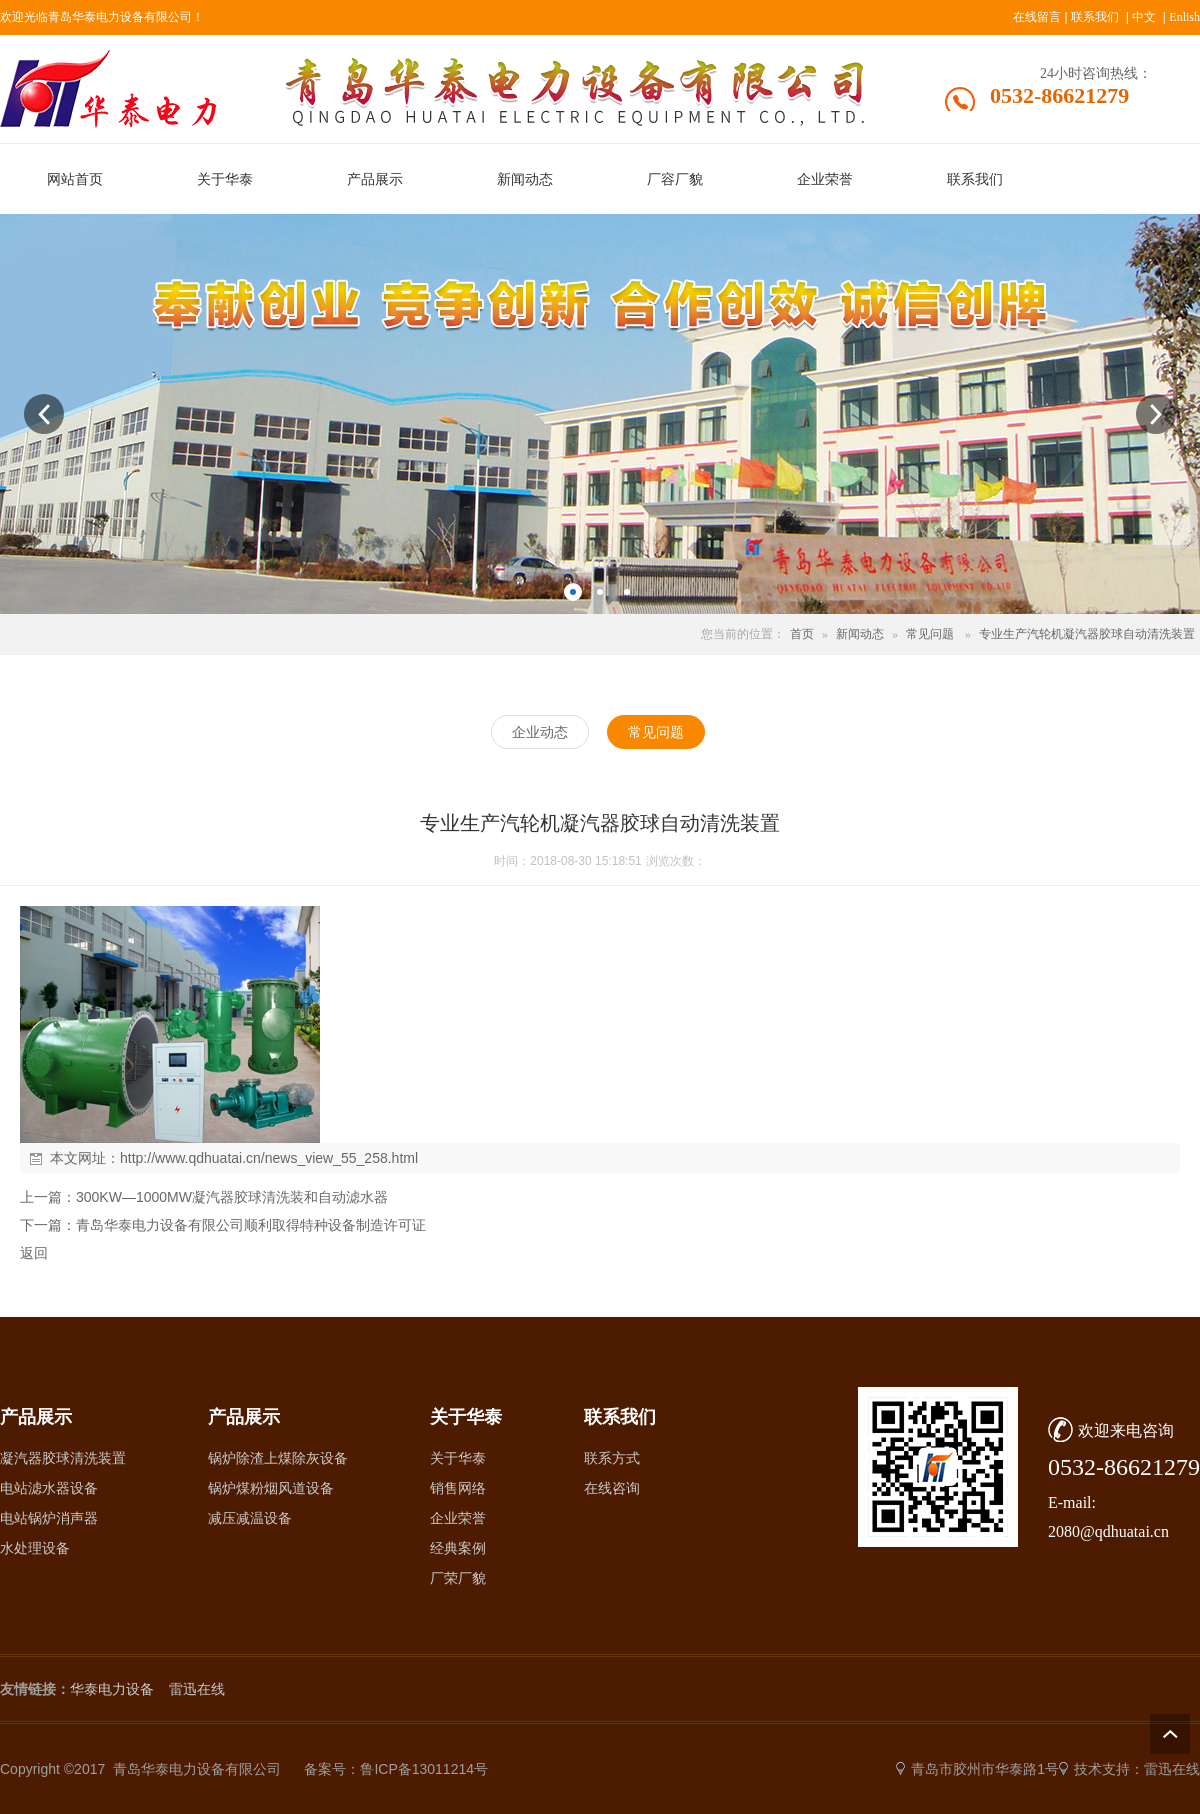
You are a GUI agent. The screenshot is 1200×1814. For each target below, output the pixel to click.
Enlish (1184, 17)
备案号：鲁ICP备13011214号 (396, 1769)
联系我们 (1095, 17)
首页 (802, 634)
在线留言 (1037, 17)
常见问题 (930, 634)
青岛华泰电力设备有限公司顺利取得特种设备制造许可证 (251, 1225)
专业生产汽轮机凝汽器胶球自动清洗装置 (1087, 634)
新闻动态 (860, 634)
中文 (1144, 17)
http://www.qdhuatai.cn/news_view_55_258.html (269, 1158)
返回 (34, 1253)
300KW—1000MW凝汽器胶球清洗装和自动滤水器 (232, 1197)
